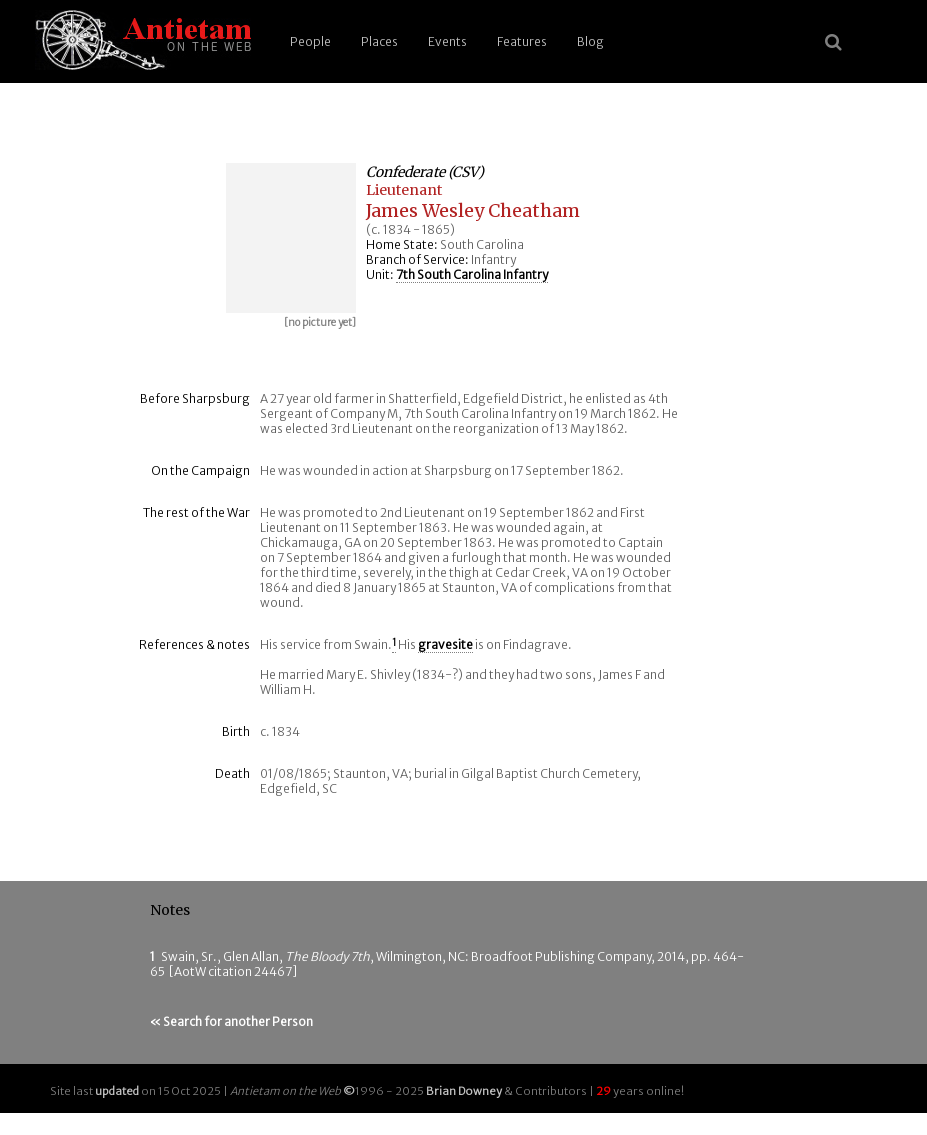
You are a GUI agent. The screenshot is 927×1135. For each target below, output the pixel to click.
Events (447, 41)
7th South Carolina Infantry (472, 274)
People (310, 41)
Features (522, 41)
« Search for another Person (231, 1021)
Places (379, 41)
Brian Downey (464, 1091)
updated (117, 1091)
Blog (590, 41)
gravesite (445, 644)
